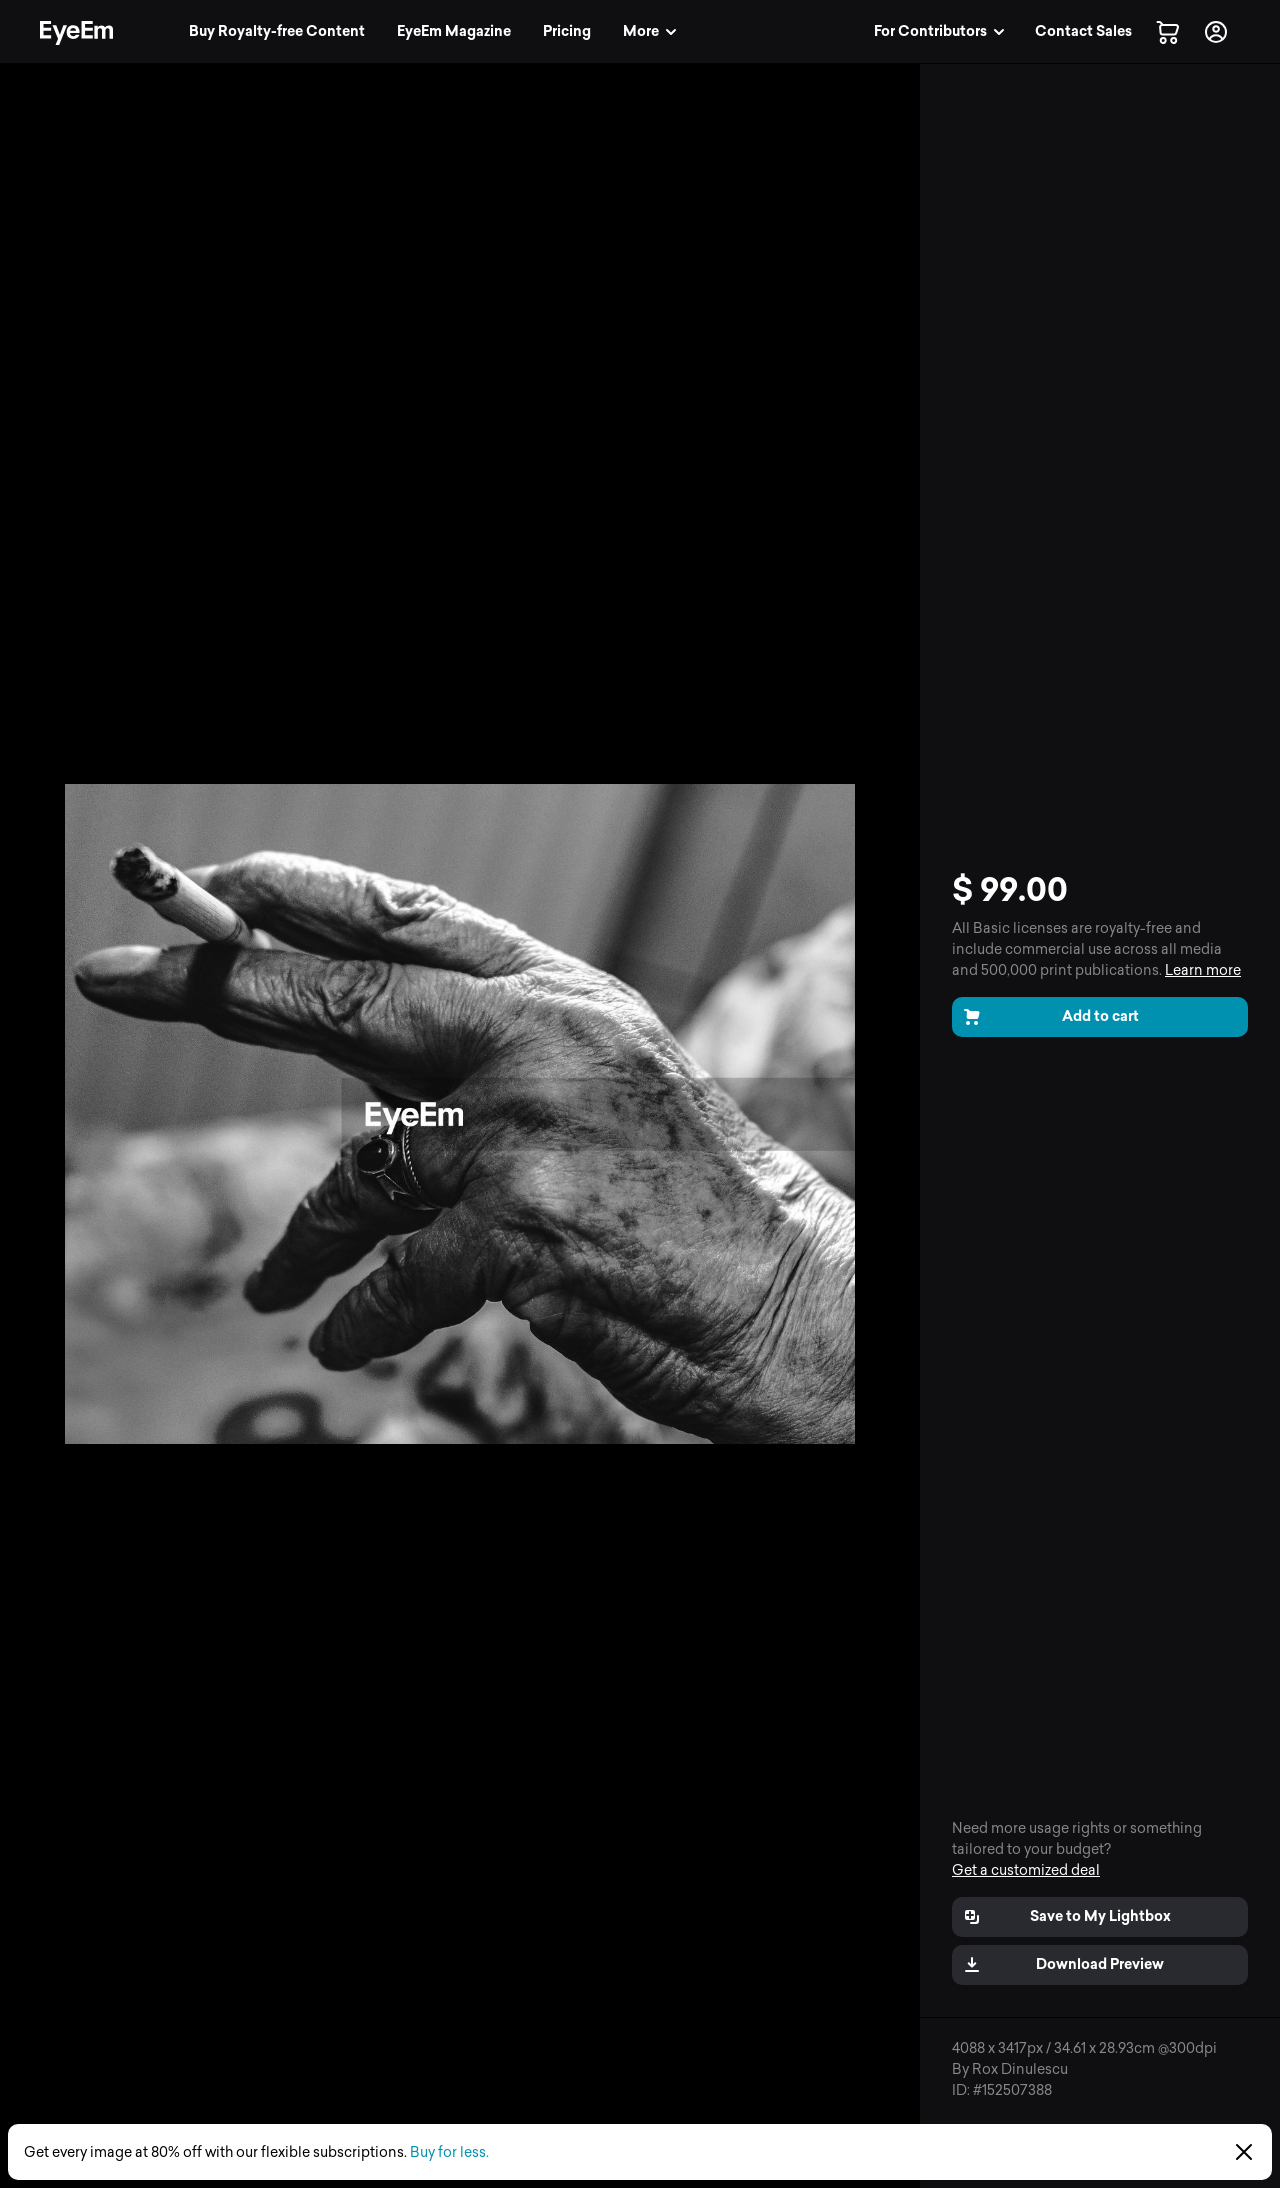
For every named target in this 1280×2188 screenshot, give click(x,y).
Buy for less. (449, 2152)
